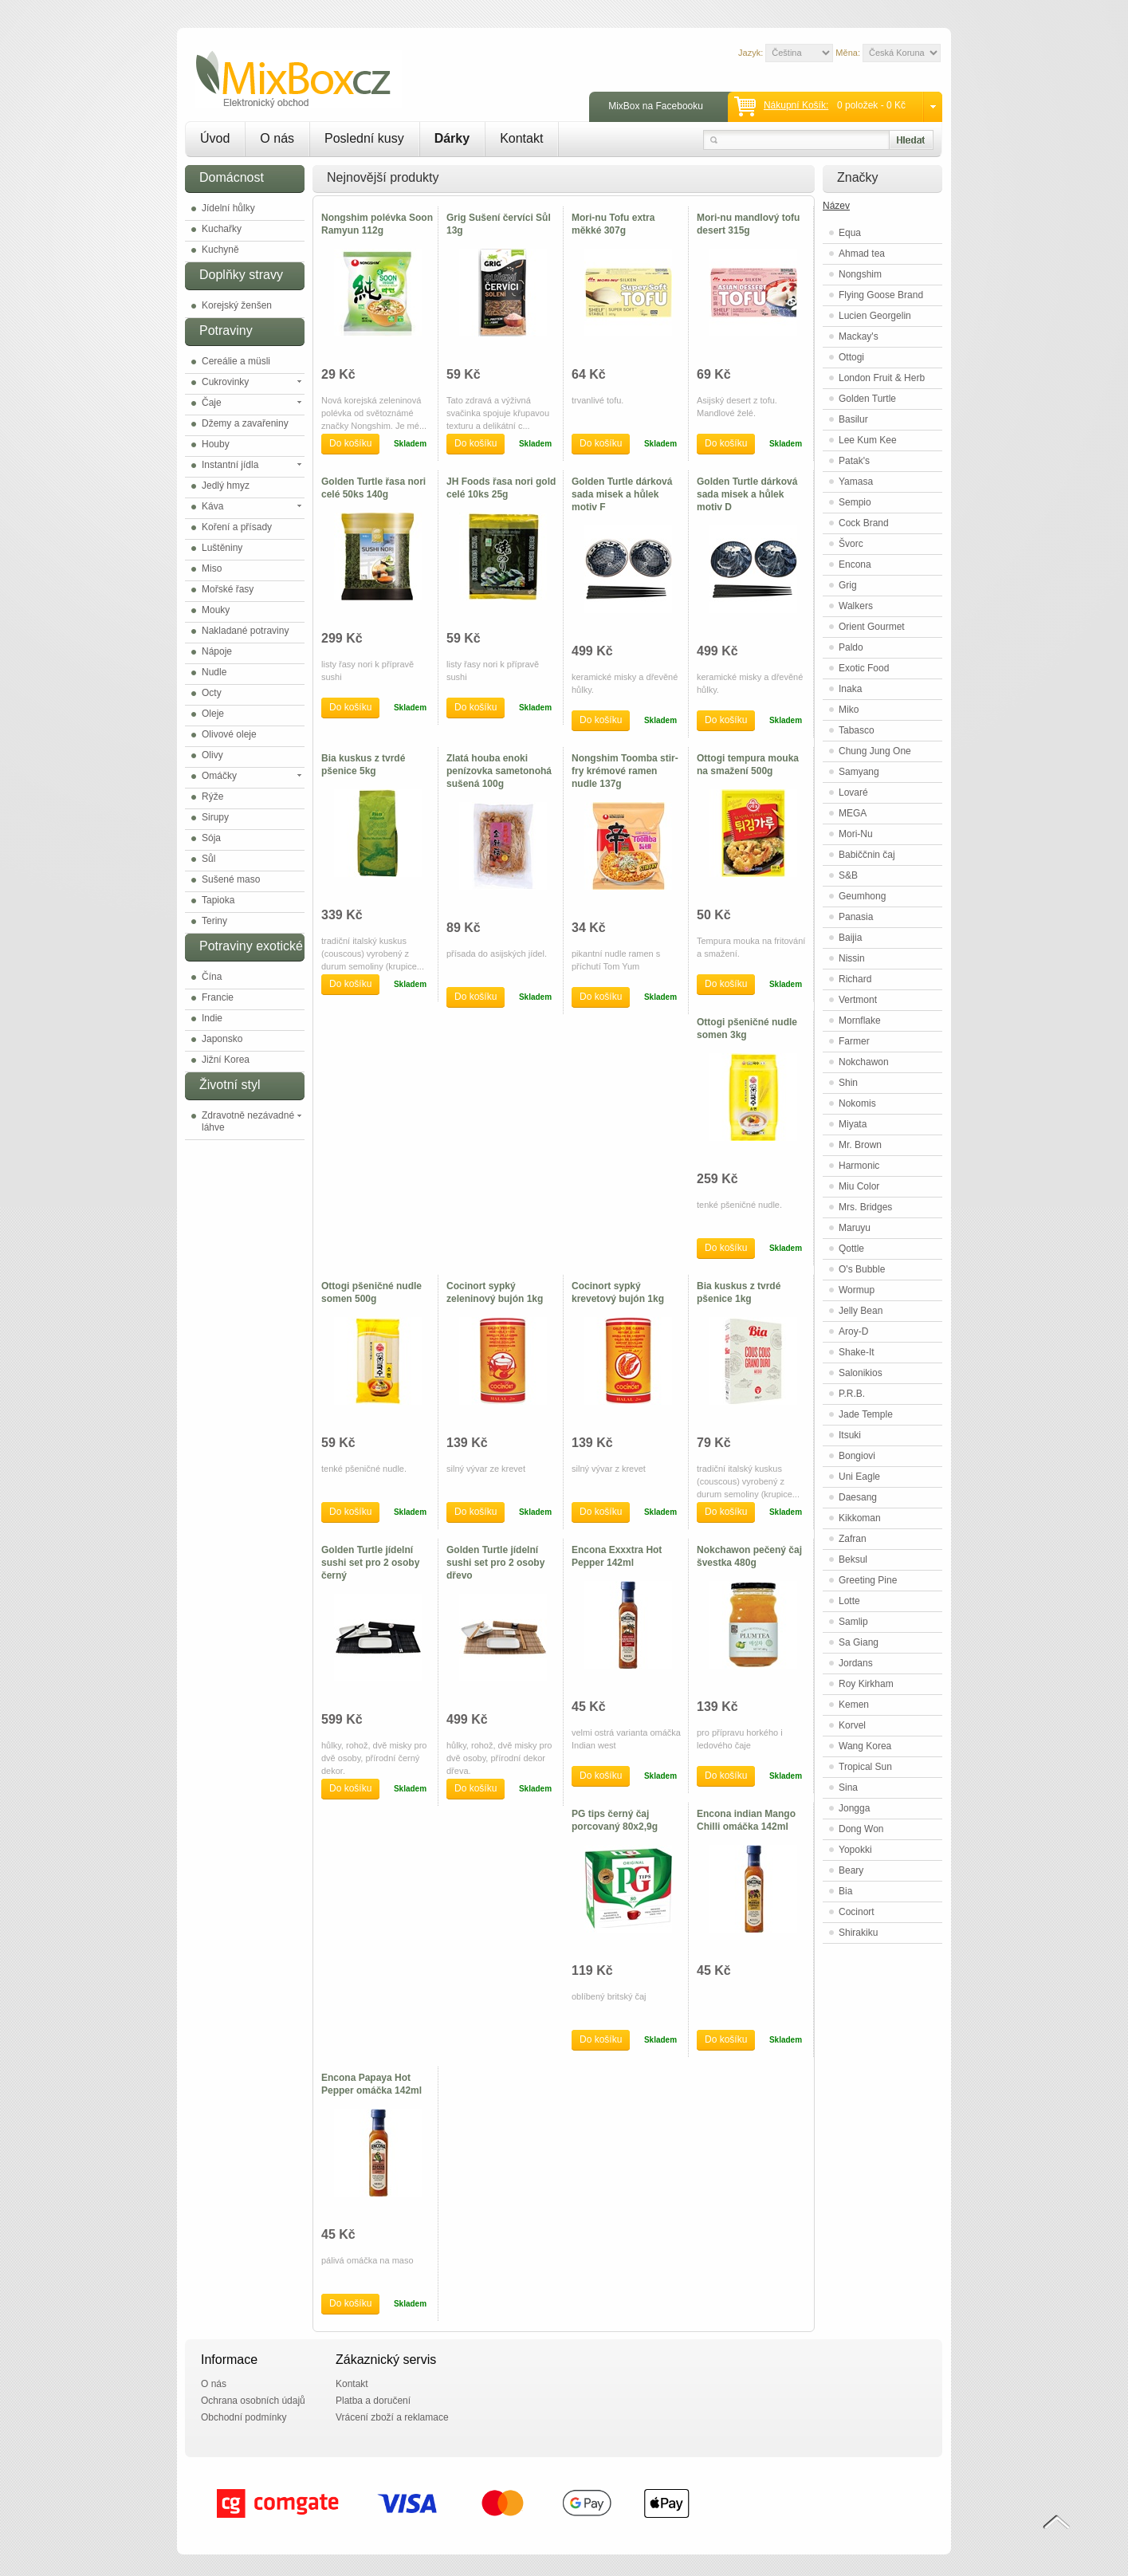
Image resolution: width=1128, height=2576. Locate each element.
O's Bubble (862, 1269)
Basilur (853, 419)
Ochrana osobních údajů (253, 2400)
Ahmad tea (862, 253)
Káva (212, 506)
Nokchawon (864, 1062)
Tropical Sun (865, 1766)
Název (836, 205)
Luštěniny (222, 547)
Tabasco (856, 730)
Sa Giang (858, 1642)
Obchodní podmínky (243, 2417)
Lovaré (853, 792)
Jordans (856, 1663)
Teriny (214, 920)
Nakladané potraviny (245, 630)
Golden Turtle (867, 398)
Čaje (212, 402)
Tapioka (218, 900)
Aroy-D (853, 1331)
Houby (216, 444)
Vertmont (858, 999)
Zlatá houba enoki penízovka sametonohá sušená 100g (499, 771)
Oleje (213, 713)
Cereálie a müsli (236, 361)
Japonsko (222, 1038)
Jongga (854, 1808)
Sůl (208, 858)
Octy (212, 692)
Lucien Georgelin (875, 315)
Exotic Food (864, 668)
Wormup (856, 1290)
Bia (845, 1891)
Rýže (212, 796)
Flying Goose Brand (881, 295)
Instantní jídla (230, 464)
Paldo (851, 647)
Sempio (855, 502)
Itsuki (850, 1435)
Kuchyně (220, 249)
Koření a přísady (237, 527)
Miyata (853, 1124)
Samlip (853, 1621)
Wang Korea (865, 1746)
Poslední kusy (364, 138)
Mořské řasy (228, 589)
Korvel (852, 1725)
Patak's (854, 460)
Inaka (850, 688)
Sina (848, 1787)
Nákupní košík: (796, 105)
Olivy (212, 755)
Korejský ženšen (237, 305)
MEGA (853, 813)
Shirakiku (858, 1932)
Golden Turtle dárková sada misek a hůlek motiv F (622, 494)
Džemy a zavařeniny (245, 423)
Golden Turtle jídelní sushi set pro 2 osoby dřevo (495, 1562)
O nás (277, 138)
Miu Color (859, 1186)
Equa (850, 232)
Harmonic (859, 1165)
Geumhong (862, 896)
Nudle (214, 672)
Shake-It (856, 1352)
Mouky (216, 609)
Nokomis (857, 1103)
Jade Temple (866, 1414)
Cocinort (856, 1911)
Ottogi (851, 357)
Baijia (850, 937)
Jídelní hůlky (228, 208)
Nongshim (860, 274)
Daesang (858, 1497)
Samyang (859, 771)
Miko (849, 709)
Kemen (854, 1704)
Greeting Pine (868, 1580)
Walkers (856, 606)
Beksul (853, 1559)
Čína (212, 976)
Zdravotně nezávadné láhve (248, 1121)
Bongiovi (857, 1455)
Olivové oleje (229, 734)
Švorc (851, 543)
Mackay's (858, 336)
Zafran (853, 1538)
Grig (848, 585)
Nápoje (217, 651)
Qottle (851, 1248)
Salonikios (860, 1372)
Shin (848, 1082)
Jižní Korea (226, 1059)
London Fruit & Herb (882, 377)
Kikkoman (860, 1518)
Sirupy (215, 817)
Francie (218, 997)
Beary (851, 1870)
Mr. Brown (860, 1144)
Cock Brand (864, 523)
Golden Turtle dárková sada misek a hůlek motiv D (747, 494)
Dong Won (861, 1829)
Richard (855, 979)
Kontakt (521, 138)
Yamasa (856, 481)
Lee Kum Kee (868, 440)
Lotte (849, 1601)
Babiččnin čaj (867, 854)
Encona (855, 564)
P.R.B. (852, 1393)
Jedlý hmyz (226, 485)
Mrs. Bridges (865, 1207)
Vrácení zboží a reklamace (392, 2417)
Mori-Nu (856, 834)
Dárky (452, 138)
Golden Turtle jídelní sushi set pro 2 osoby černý (370, 1562)
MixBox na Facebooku (655, 106)
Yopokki (855, 1849)
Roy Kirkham (866, 1683)
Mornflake (860, 1020)
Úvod (215, 138)
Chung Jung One (875, 751)
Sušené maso (231, 879)
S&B (848, 875)
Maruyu (855, 1227)
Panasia (856, 916)
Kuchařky (222, 228)
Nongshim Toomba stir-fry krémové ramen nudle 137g (625, 771)
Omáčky (219, 775)
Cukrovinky (225, 381)
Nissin (852, 958)
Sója (211, 838)
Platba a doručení (373, 2400)
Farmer (854, 1041)
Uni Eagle (859, 1476)
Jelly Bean (860, 1310)
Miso (212, 568)
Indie (212, 1018)
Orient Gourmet (872, 626)
